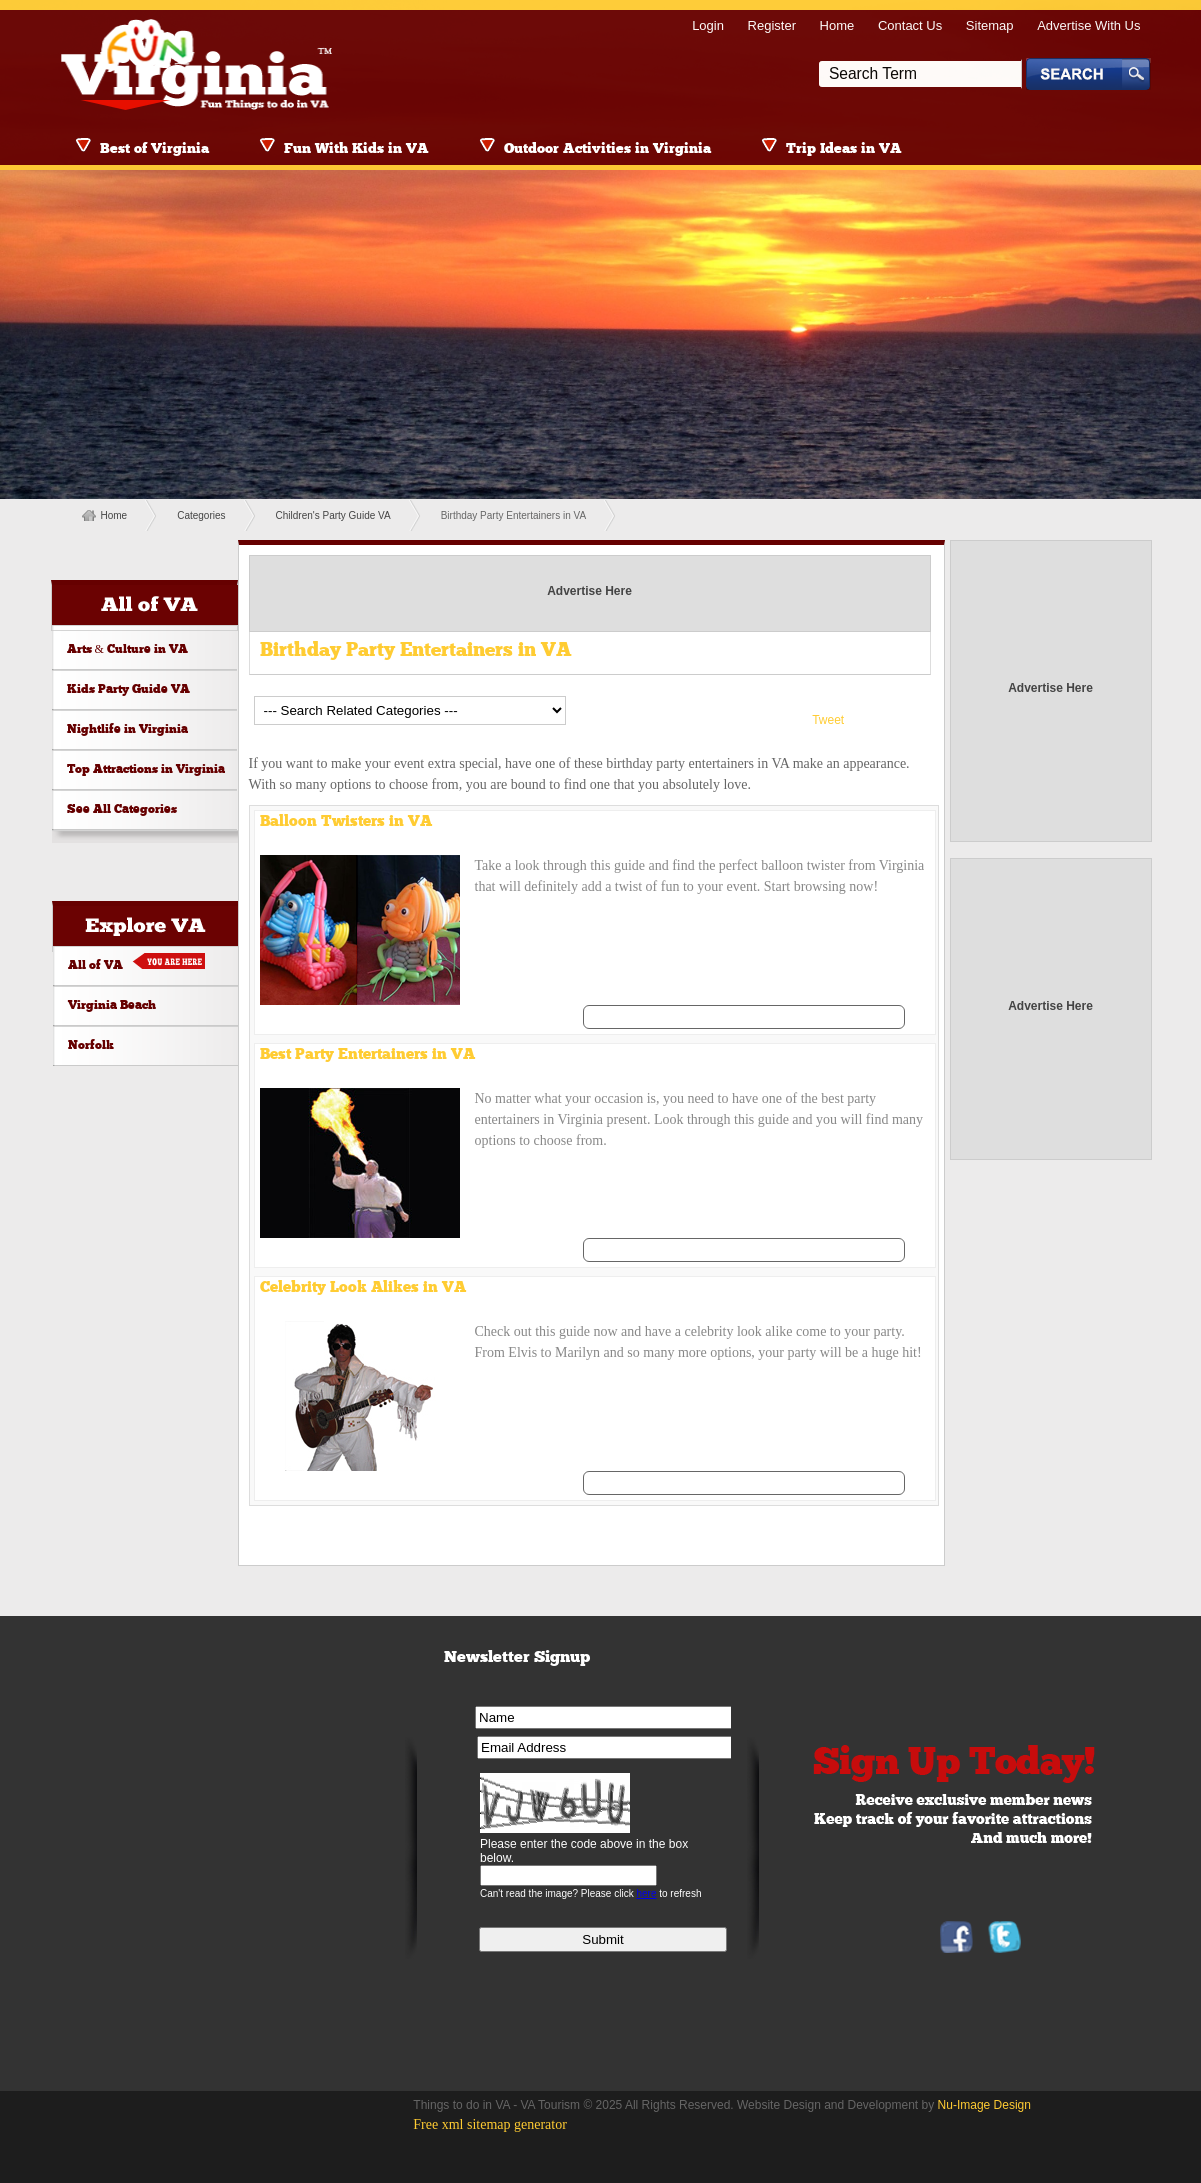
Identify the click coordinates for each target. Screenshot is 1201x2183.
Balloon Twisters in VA (346, 822)
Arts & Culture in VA (127, 650)
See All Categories (122, 810)
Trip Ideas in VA (844, 149)
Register (772, 25)
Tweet (828, 720)
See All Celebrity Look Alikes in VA (744, 1481)
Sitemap (990, 25)
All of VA (95, 966)
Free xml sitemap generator (490, 2124)
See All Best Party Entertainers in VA (743, 1248)
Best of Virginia (154, 149)
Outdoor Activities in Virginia (607, 149)
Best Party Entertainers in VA (367, 1055)
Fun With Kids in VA (356, 149)
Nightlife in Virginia (127, 730)
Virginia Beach (112, 1006)
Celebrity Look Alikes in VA (363, 1288)
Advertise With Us (1088, 25)
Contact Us (910, 25)
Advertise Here (589, 591)
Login (708, 25)
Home (837, 25)
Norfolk (91, 1046)
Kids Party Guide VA (128, 690)
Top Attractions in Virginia (146, 770)
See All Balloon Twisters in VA (743, 1015)
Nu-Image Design (984, 2105)
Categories (201, 515)
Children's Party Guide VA (333, 515)
